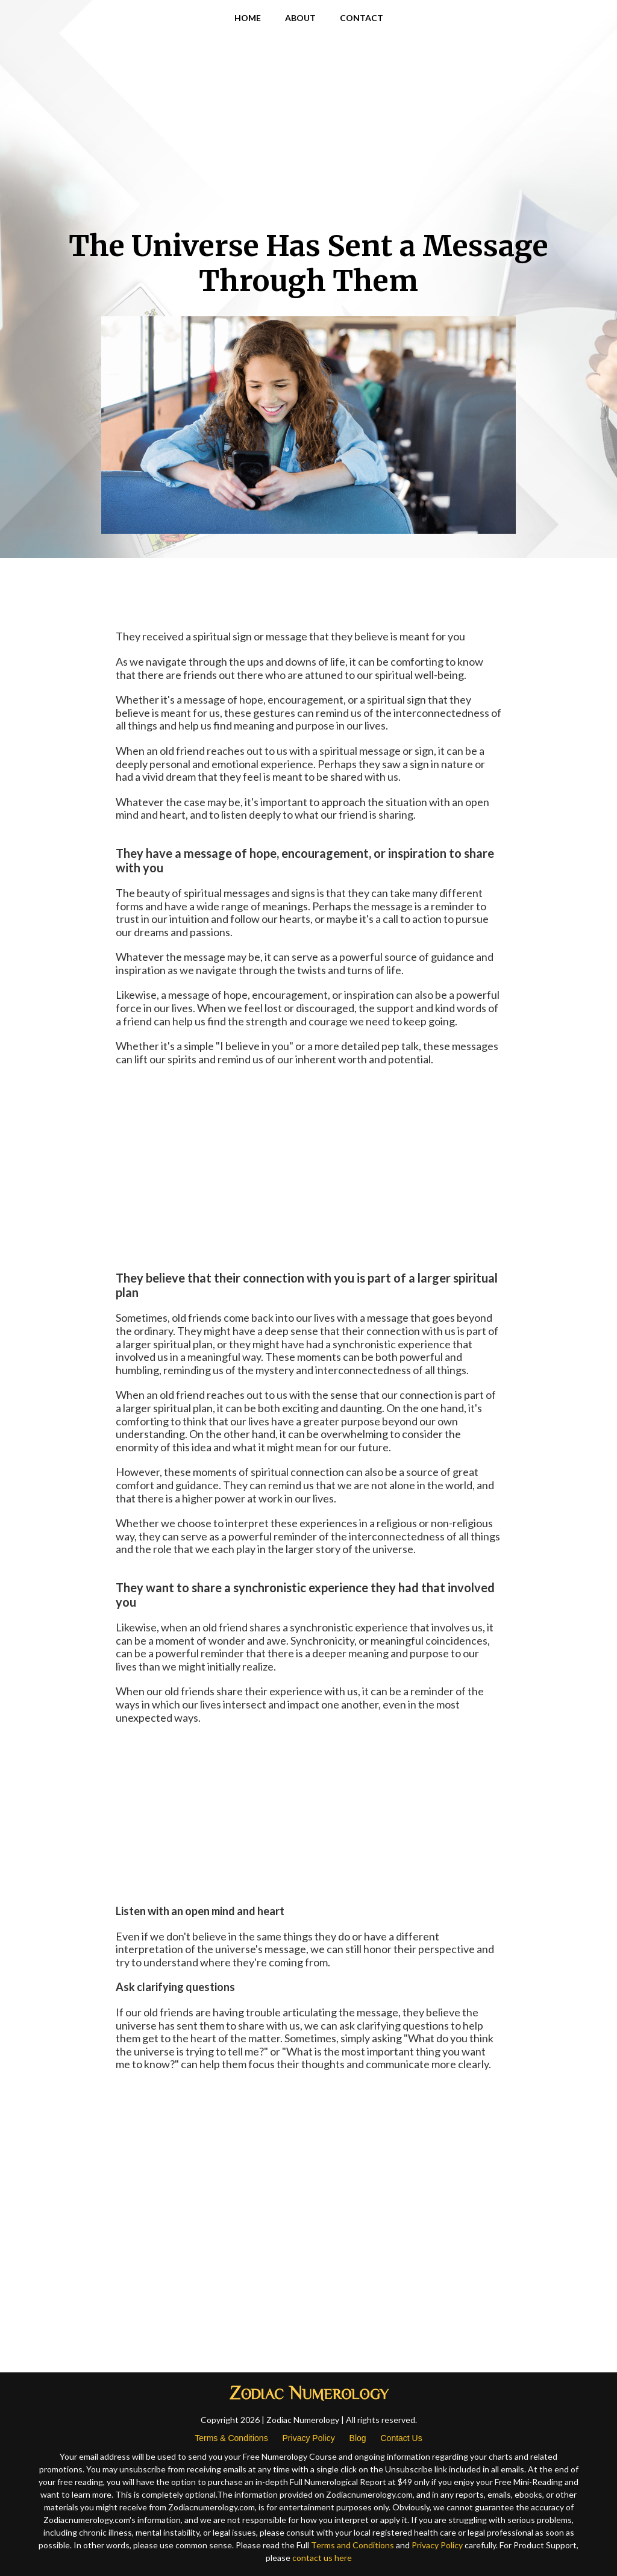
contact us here (322, 2558)
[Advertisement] (308, 132)
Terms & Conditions (231, 2438)
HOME (247, 18)
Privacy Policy (309, 2438)
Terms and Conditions (352, 2545)
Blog (357, 2438)
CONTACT (361, 18)
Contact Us (401, 2438)
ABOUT (300, 18)
